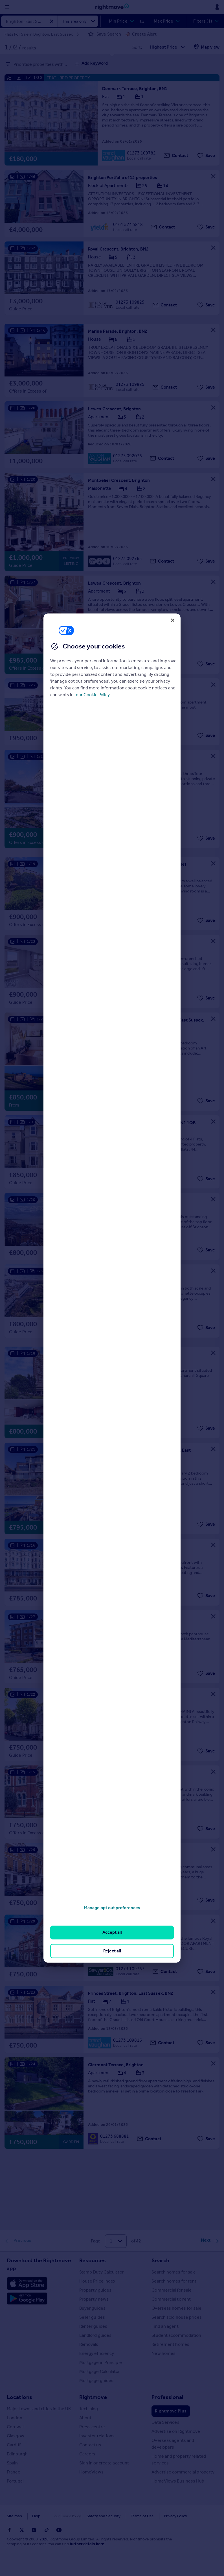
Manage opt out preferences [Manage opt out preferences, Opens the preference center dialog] (112, 1907)
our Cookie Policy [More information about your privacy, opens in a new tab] (93, 694)
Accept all (112, 1932)
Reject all (112, 1951)
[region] (112, 1288)
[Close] (172, 620)
